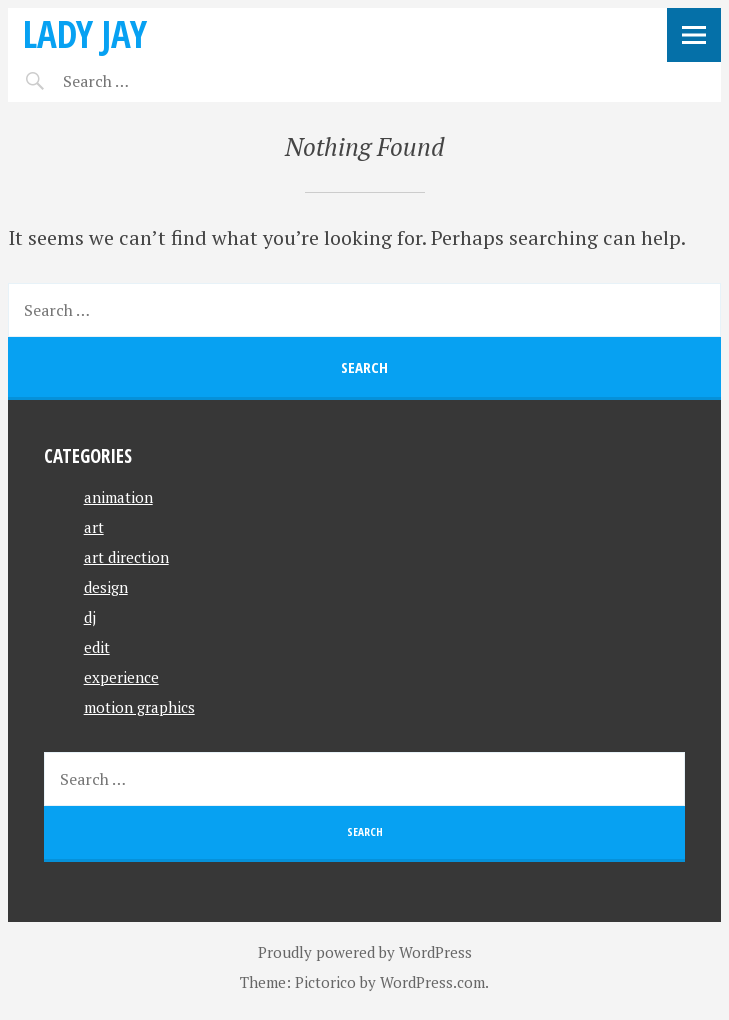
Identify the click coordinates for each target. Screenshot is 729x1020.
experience (121, 677)
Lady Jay (85, 33)
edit (97, 647)
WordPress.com (432, 982)
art (94, 527)
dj (90, 617)
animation (118, 497)
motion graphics (139, 707)
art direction (126, 557)
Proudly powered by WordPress (365, 952)
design (106, 587)
